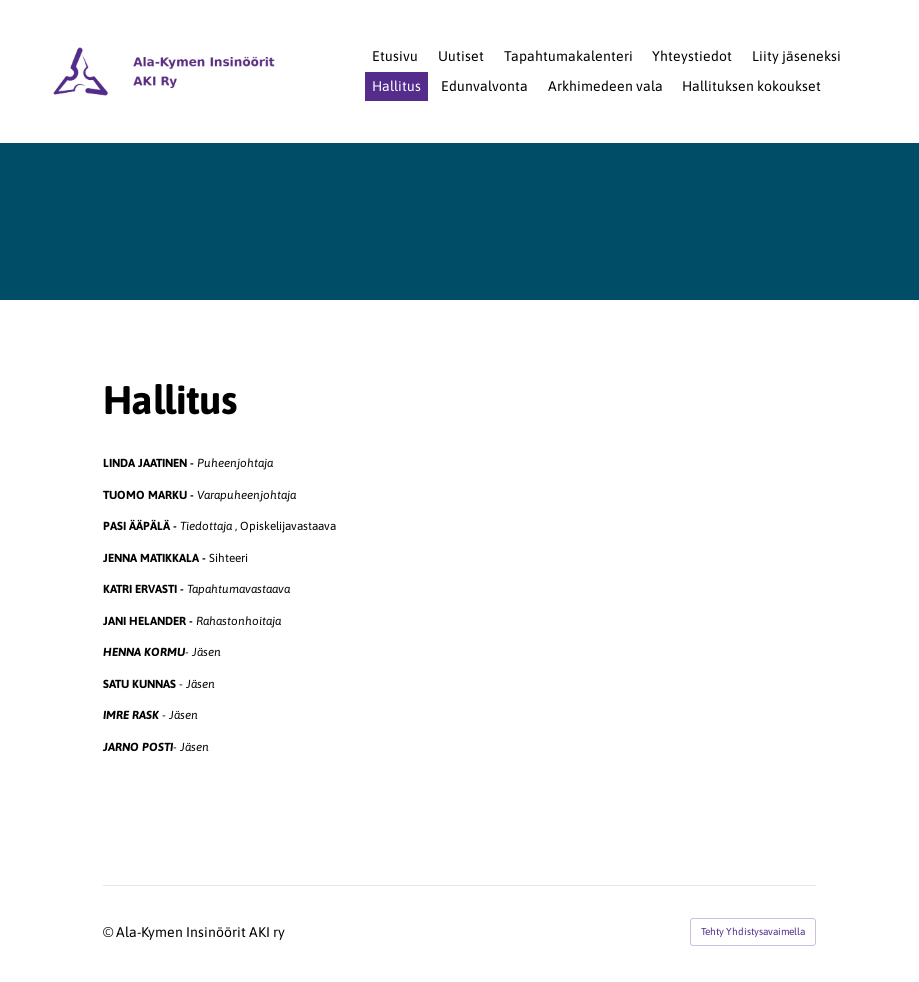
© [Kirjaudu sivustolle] (109, 932)
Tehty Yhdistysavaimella (753, 931)
